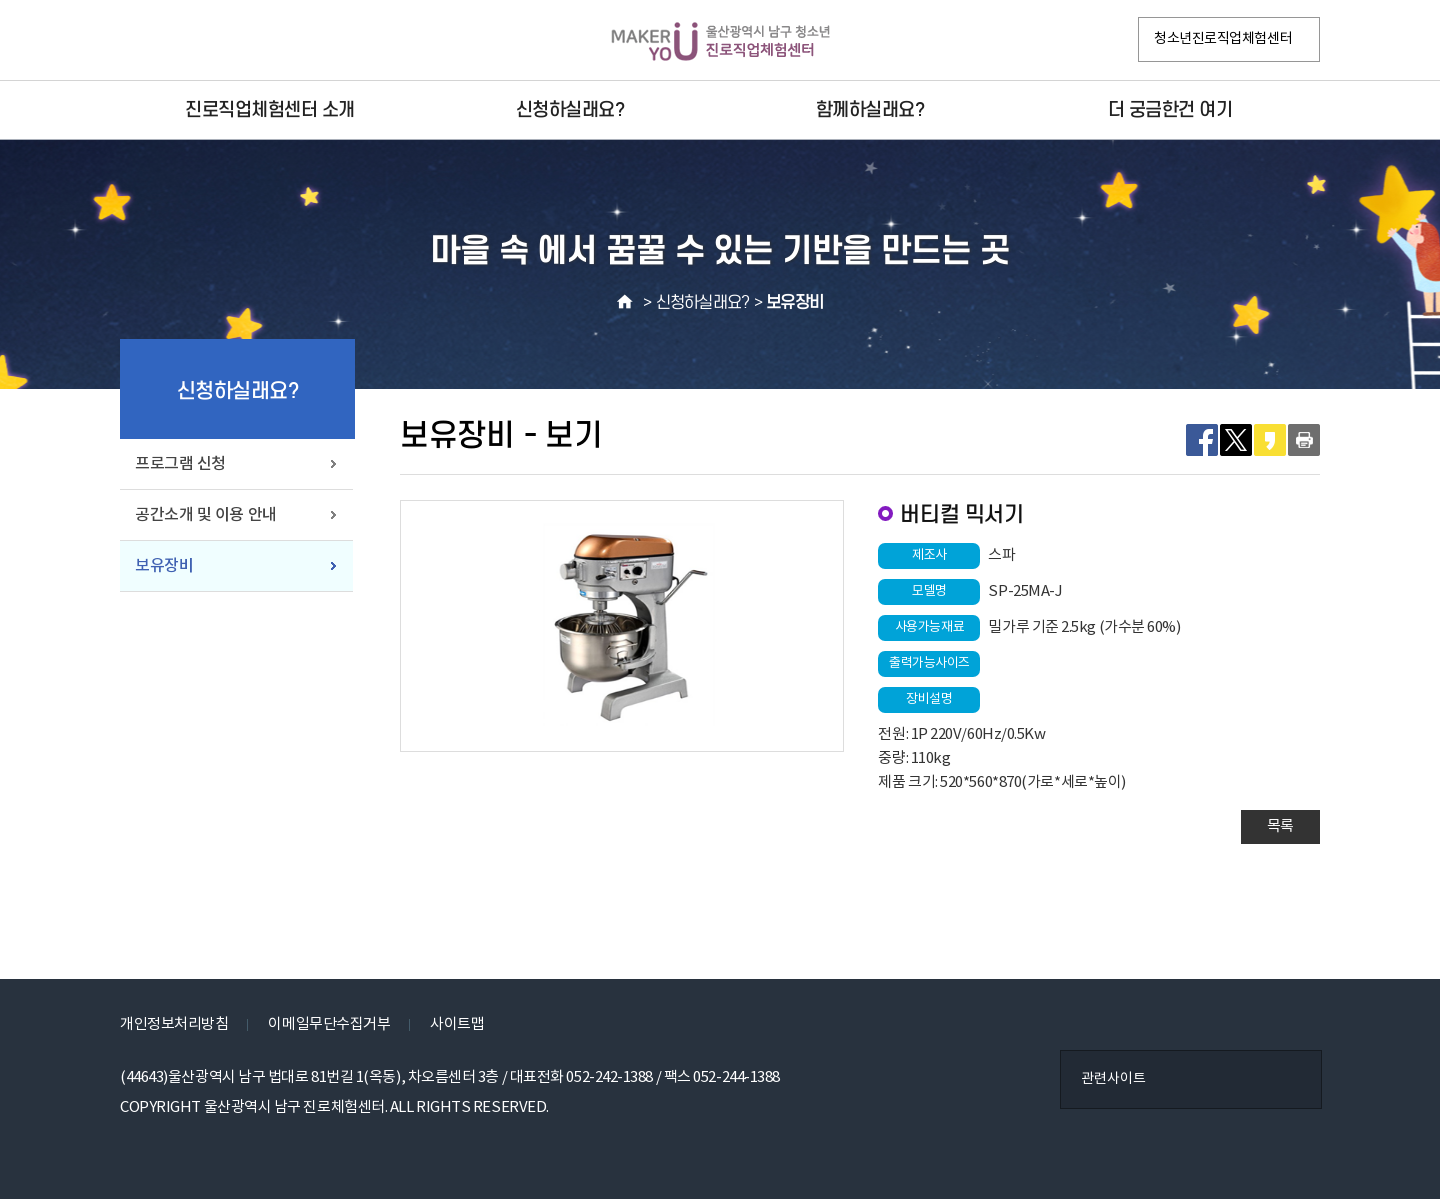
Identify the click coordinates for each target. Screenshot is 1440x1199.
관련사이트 (1113, 1079)
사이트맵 (457, 1024)
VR (225, 41)
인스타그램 (183, 41)
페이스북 (141, 41)
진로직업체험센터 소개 (270, 109)
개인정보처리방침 (174, 1024)
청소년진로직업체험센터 (1223, 39)
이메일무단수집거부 (329, 1024)
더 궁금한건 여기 (1170, 109)
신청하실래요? (570, 109)
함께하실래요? (870, 109)
